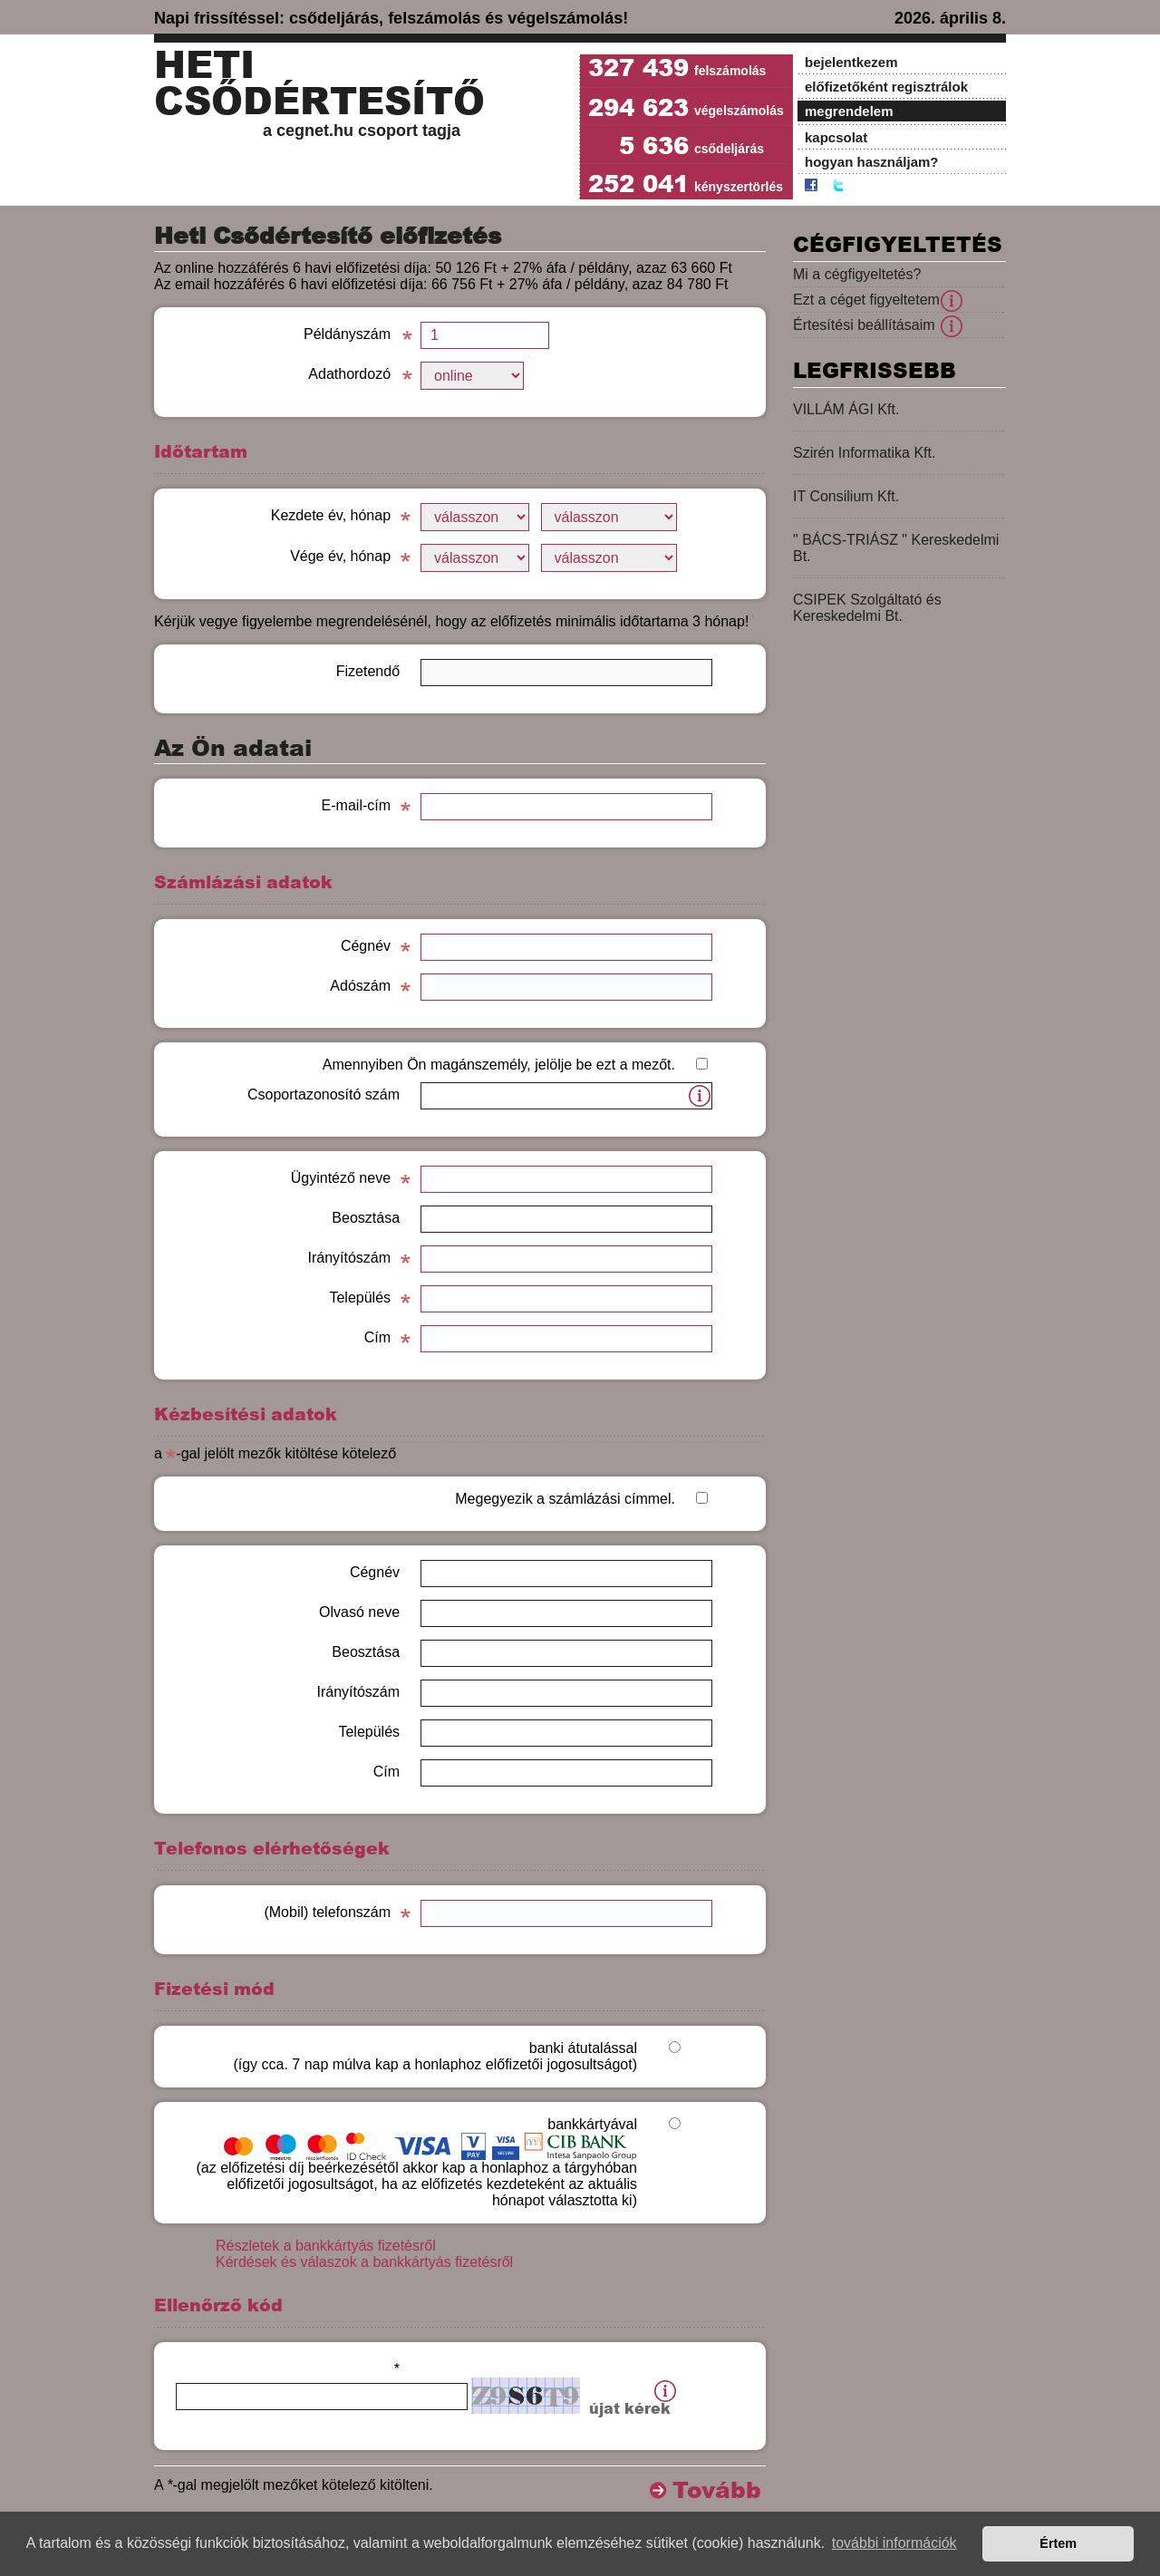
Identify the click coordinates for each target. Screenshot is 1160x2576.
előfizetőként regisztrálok (886, 86)
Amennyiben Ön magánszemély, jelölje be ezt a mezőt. (499, 1064)
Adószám (360, 985)
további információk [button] (894, 2543)
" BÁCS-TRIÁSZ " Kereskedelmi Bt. (896, 548)
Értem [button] (1058, 2543)
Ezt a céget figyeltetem (866, 299)
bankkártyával (416, 2162)
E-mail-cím (356, 805)
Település (360, 1297)
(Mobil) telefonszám (327, 1912)
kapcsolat (836, 137)
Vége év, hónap (340, 556)
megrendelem (849, 111)
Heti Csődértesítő (319, 83)
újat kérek (630, 2408)
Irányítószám (349, 1257)
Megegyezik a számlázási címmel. (565, 1498)
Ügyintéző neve (341, 1178)
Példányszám (347, 334)
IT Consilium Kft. (846, 496)
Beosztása (366, 1217)
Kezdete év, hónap (331, 515)
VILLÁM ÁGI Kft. (846, 409)
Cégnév (366, 946)
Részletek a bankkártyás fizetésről (326, 2245)
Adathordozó (349, 374)
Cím (377, 1337)
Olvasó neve (359, 1612)
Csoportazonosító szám (323, 1094)
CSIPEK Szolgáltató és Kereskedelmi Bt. (867, 608)
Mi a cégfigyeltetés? (857, 274)
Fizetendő (368, 671)
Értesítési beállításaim (864, 325)
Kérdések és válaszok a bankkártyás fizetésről (364, 2262)
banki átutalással (435, 2056)
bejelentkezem (851, 62)
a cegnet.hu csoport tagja (361, 130)
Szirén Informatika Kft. (864, 452)
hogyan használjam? (872, 161)
